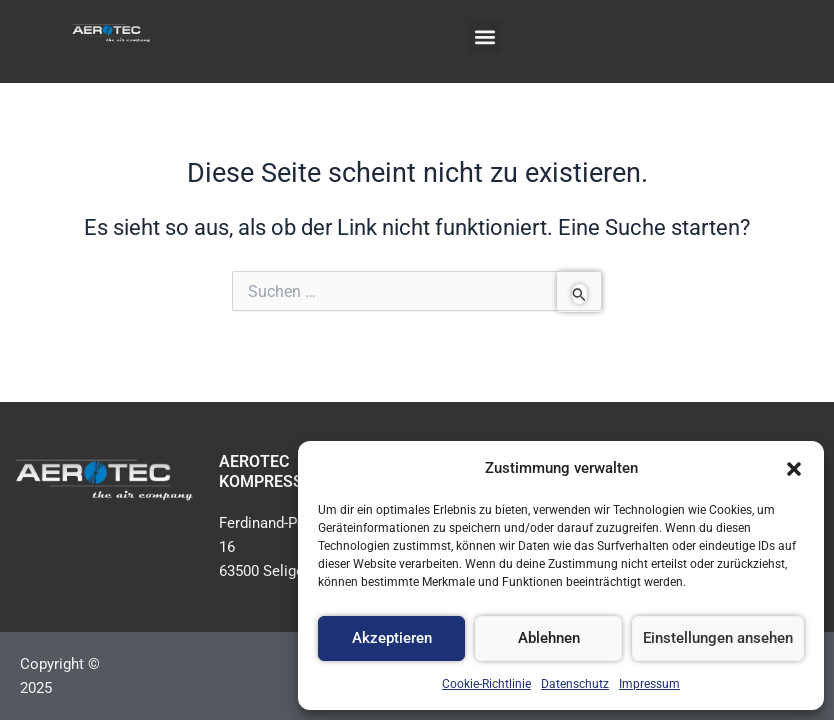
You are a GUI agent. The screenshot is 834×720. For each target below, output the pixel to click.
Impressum (649, 684)
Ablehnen (549, 638)
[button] (794, 469)
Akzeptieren (392, 638)
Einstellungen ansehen (718, 638)
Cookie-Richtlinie (486, 684)
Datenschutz (575, 684)
